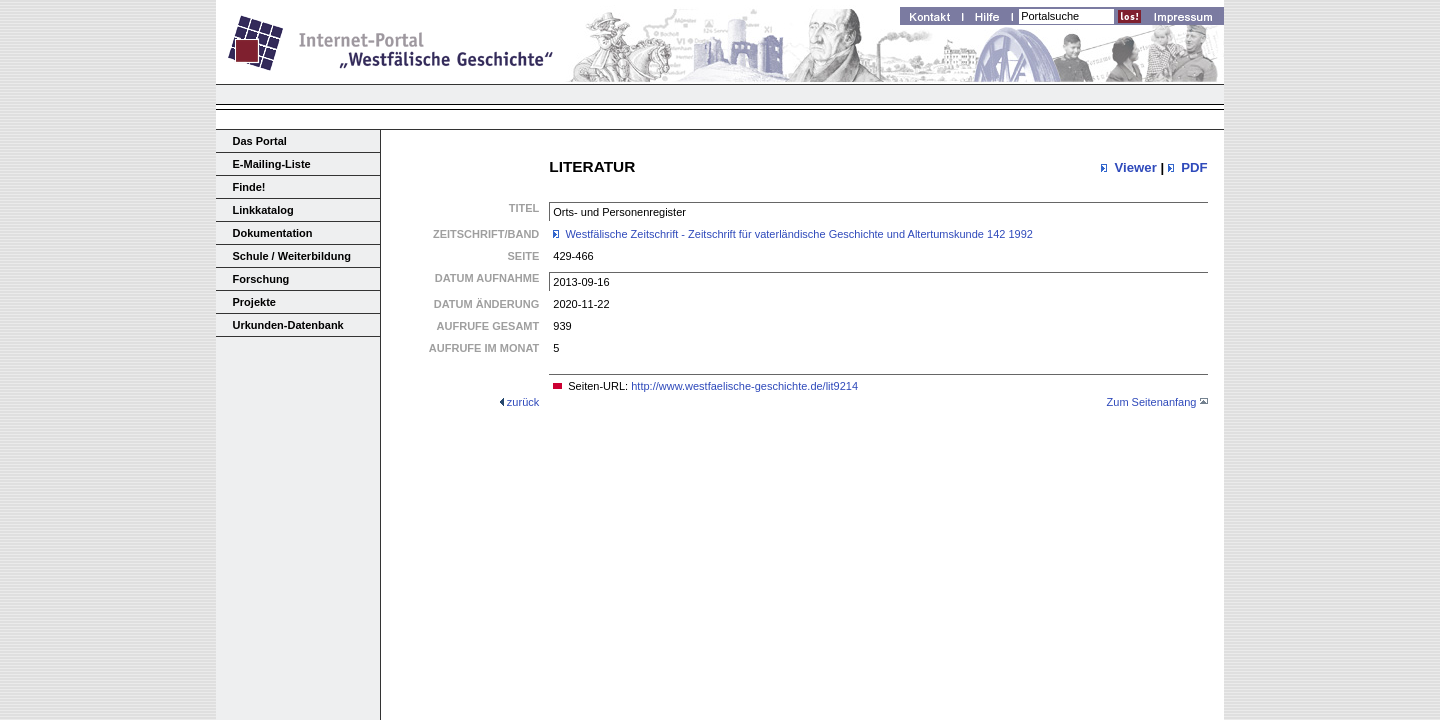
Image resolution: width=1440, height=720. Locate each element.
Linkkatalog (263, 210)
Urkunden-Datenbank (288, 325)
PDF (1194, 167)
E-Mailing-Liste (272, 164)
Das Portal (260, 141)
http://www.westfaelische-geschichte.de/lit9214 (744, 386)
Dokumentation (273, 233)
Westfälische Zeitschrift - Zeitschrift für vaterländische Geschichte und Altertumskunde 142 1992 (799, 234)
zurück (523, 402)
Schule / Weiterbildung (292, 256)
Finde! (249, 187)
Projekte (254, 302)
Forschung (261, 279)
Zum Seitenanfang (1152, 402)
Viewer (1135, 167)
